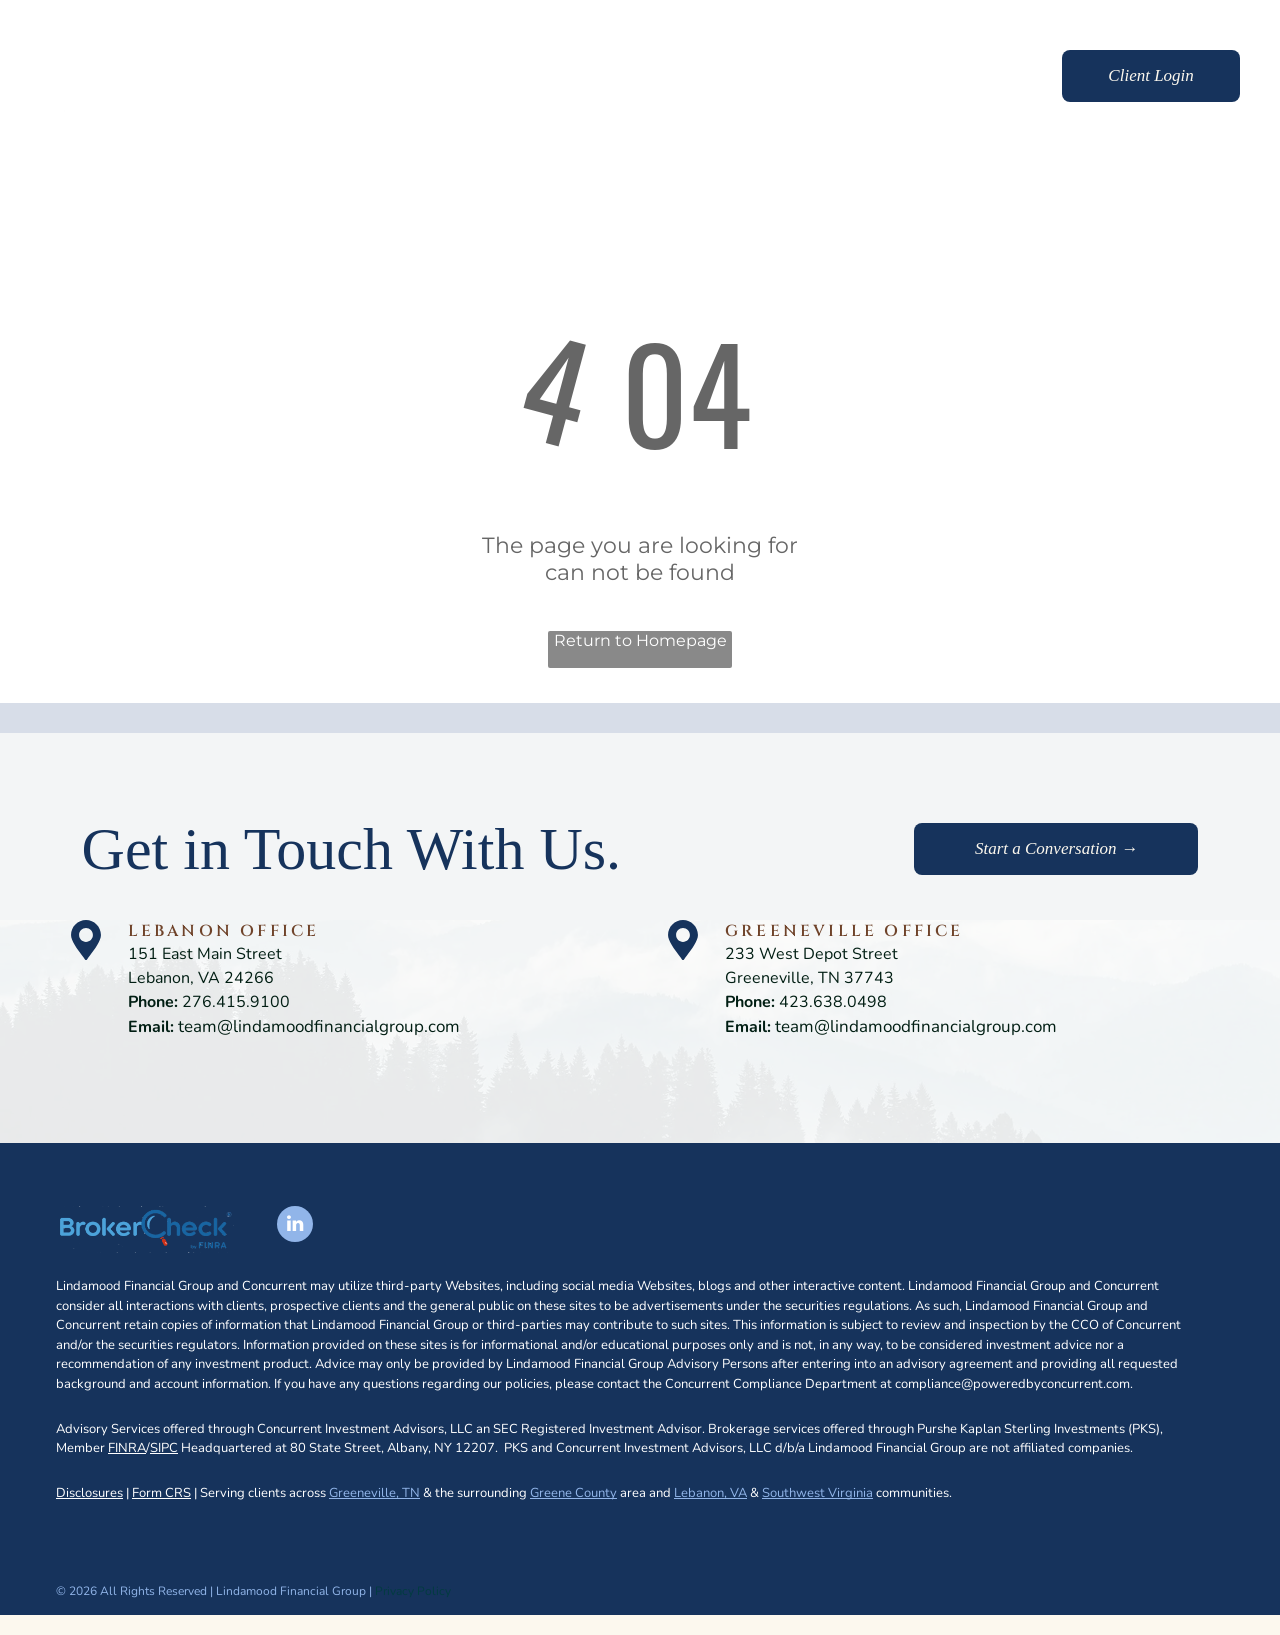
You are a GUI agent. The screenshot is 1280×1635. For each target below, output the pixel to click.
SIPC (164, 1448)
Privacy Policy (413, 1591)
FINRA (127, 1448)
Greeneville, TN (374, 1493)
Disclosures (89, 1493)
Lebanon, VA (710, 1493)
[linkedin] (295, 1226)
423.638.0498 (833, 1002)
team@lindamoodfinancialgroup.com (319, 1026)
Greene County (573, 1493)
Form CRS (161, 1493)
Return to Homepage (640, 640)
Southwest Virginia (817, 1493)
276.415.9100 (236, 1002)
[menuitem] (559, 78)
